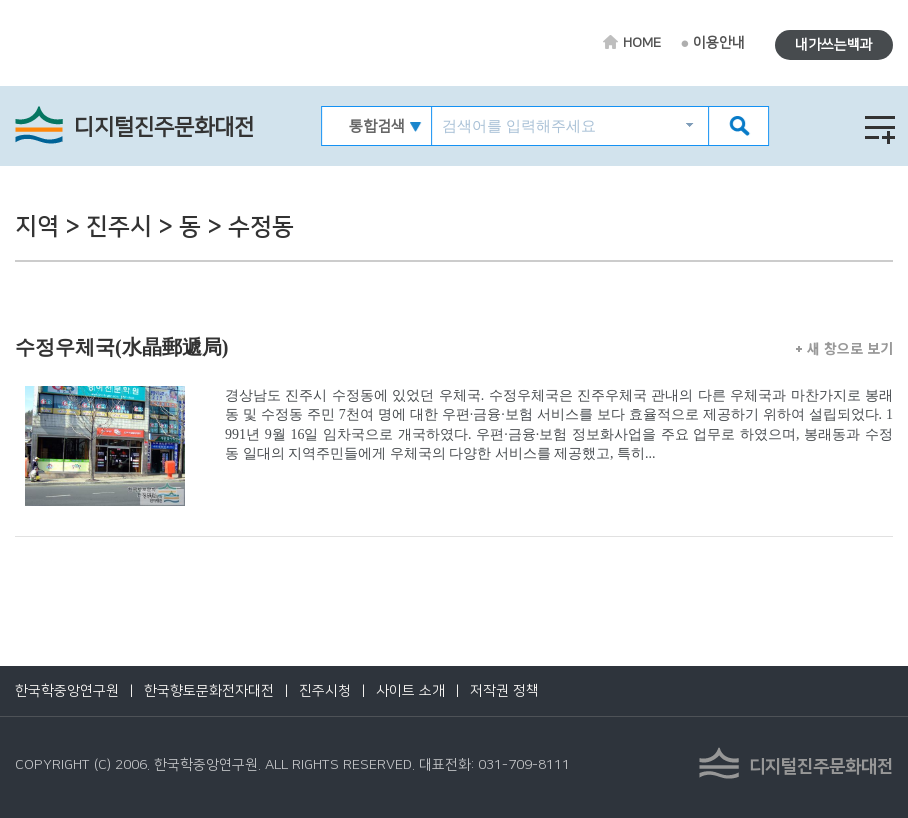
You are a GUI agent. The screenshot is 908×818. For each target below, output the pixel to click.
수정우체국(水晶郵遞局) (121, 347)
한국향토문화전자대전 (209, 691)
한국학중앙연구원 (67, 691)
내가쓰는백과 (834, 45)
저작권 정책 (504, 691)
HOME (642, 43)
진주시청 (325, 691)
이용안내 (719, 43)
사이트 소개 (410, 691)
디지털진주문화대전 (164, 127)
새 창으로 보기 (844, 348)
